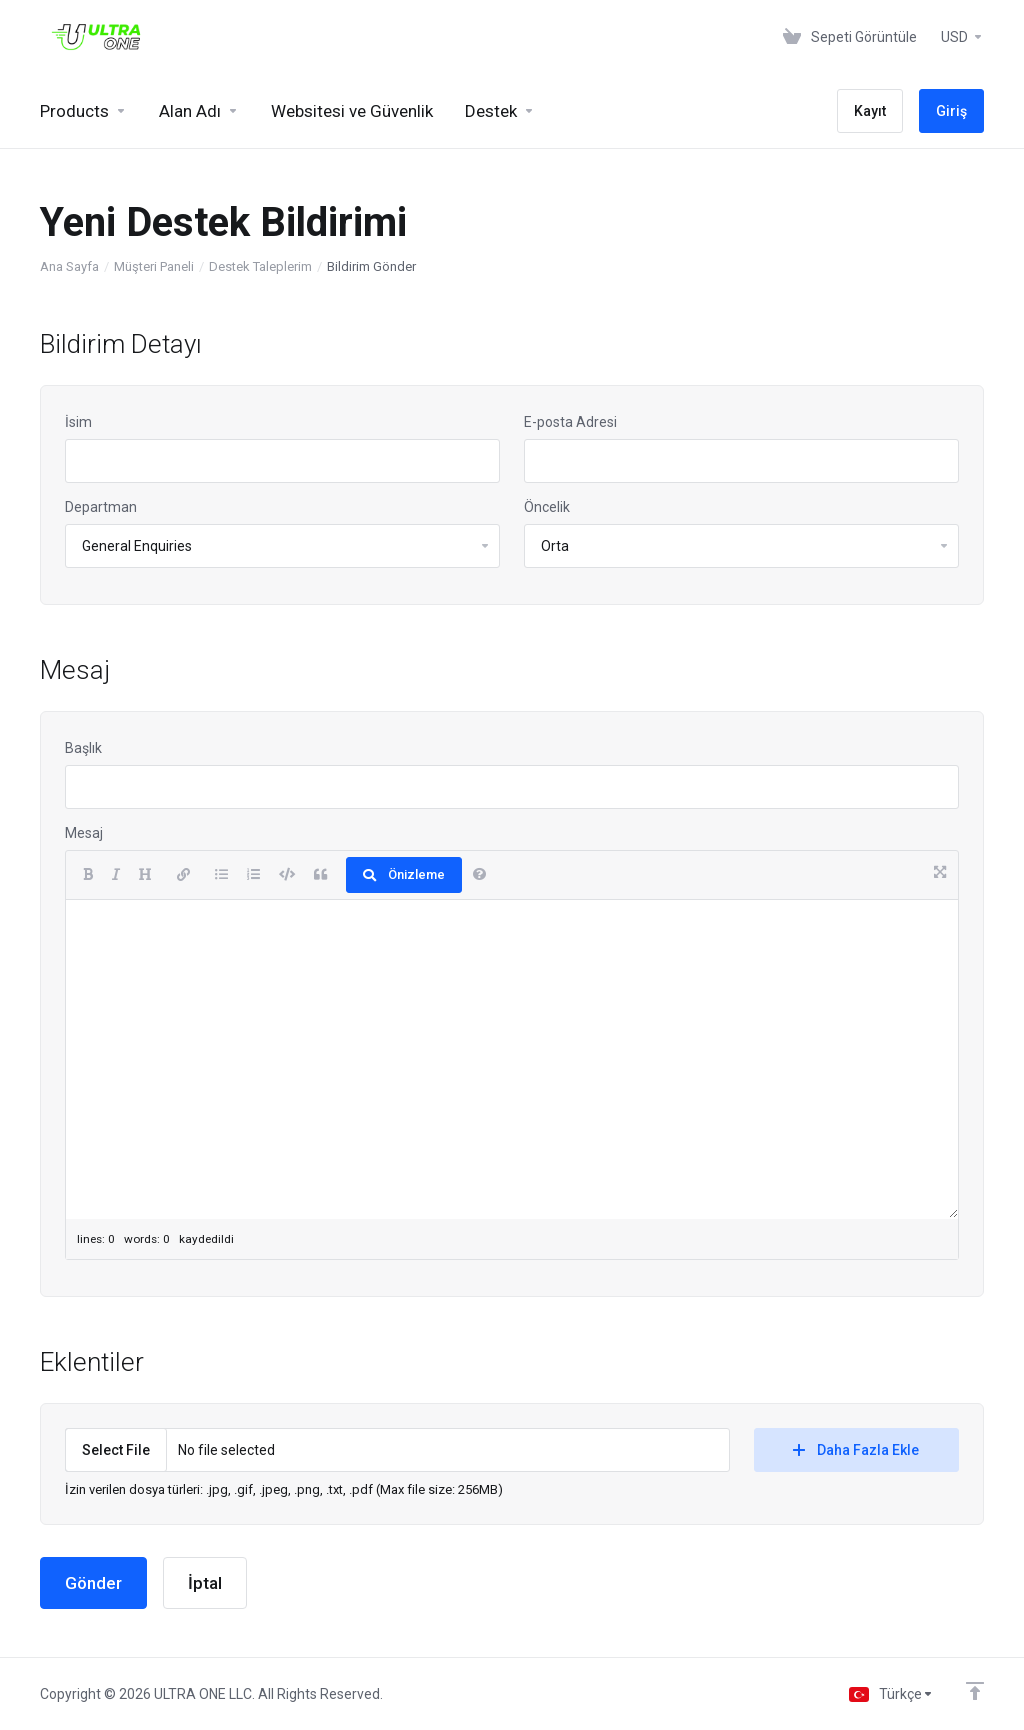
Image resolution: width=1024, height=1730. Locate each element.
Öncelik (547, 507)
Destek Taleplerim (260, 266)
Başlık (83, 748)
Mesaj (84, 833)
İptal (205, 1583)
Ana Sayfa (69, 266)
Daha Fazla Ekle (856, 1450)
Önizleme (404, 874)
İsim (78, 422)
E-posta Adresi (570, 422)
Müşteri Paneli (154, 266)
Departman (101, 507)
